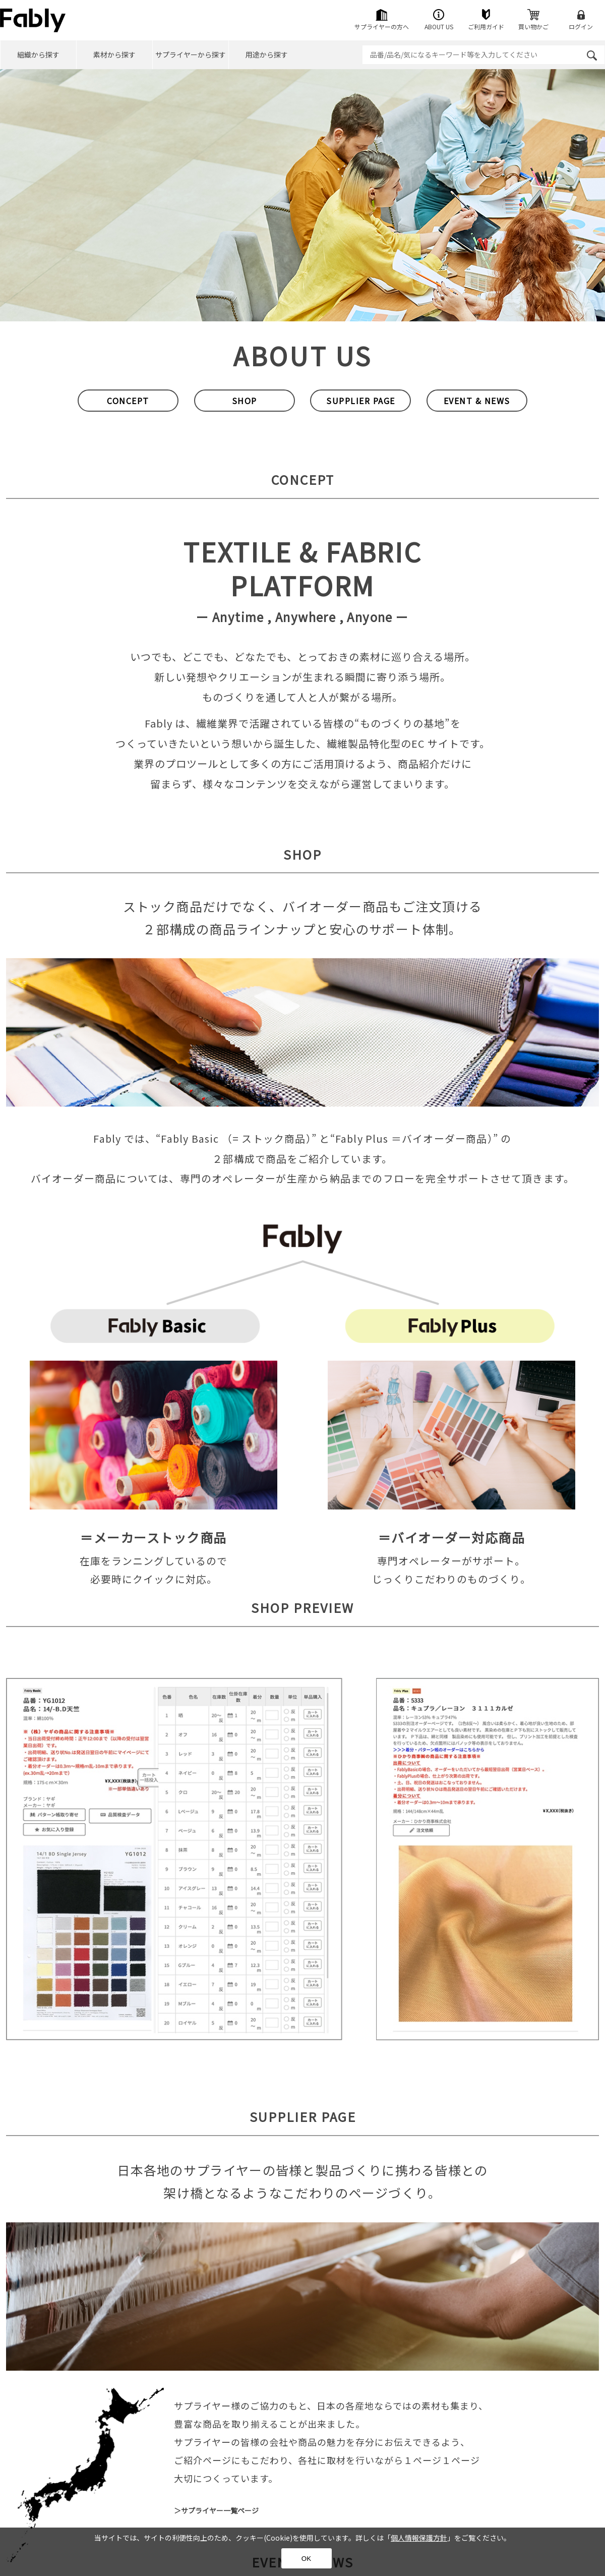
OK (306, 2558)
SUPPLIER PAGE (360, 401)
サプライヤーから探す (190, 54)
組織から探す (38, 54)
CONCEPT (128, 401)
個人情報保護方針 (419, 2538)
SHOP (244, 401)
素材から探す (114, 54)
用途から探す (267, 54)
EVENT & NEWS (477, 401)
